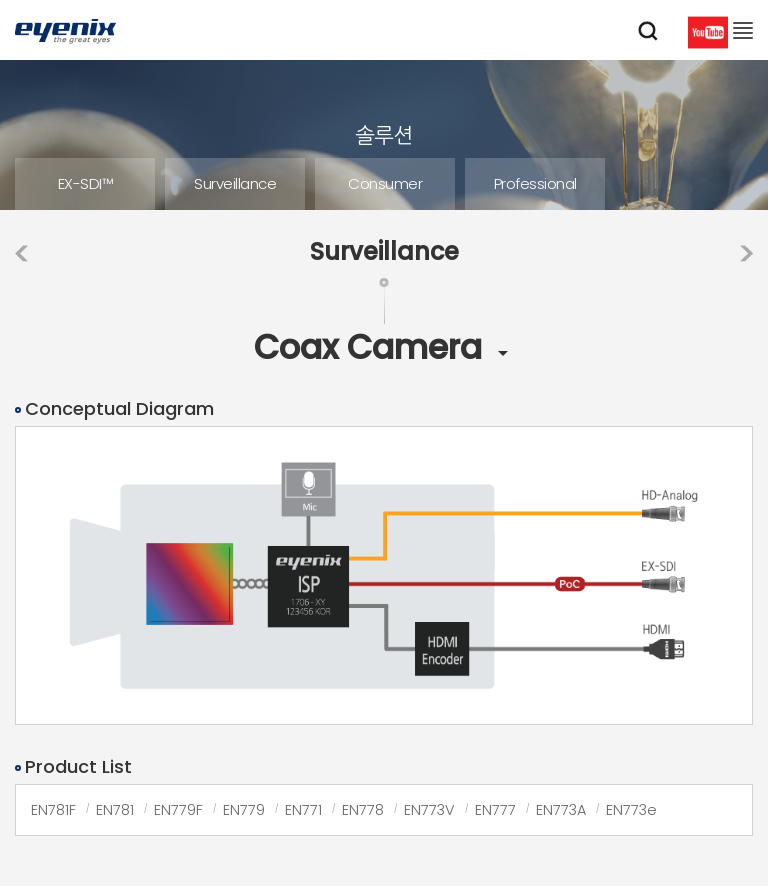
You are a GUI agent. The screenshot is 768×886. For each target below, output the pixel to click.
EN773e (631, 810)
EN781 (115, 810)
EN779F (178, 810)
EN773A (561, 810)
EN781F (53, 810)
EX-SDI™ (85, 183)
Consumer (385, 183)
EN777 (495, 810)
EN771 (303, 810)
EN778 (363, 810)
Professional (535, 183)
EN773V (429, 810)
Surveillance (235, 183)
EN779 (244, 810)
